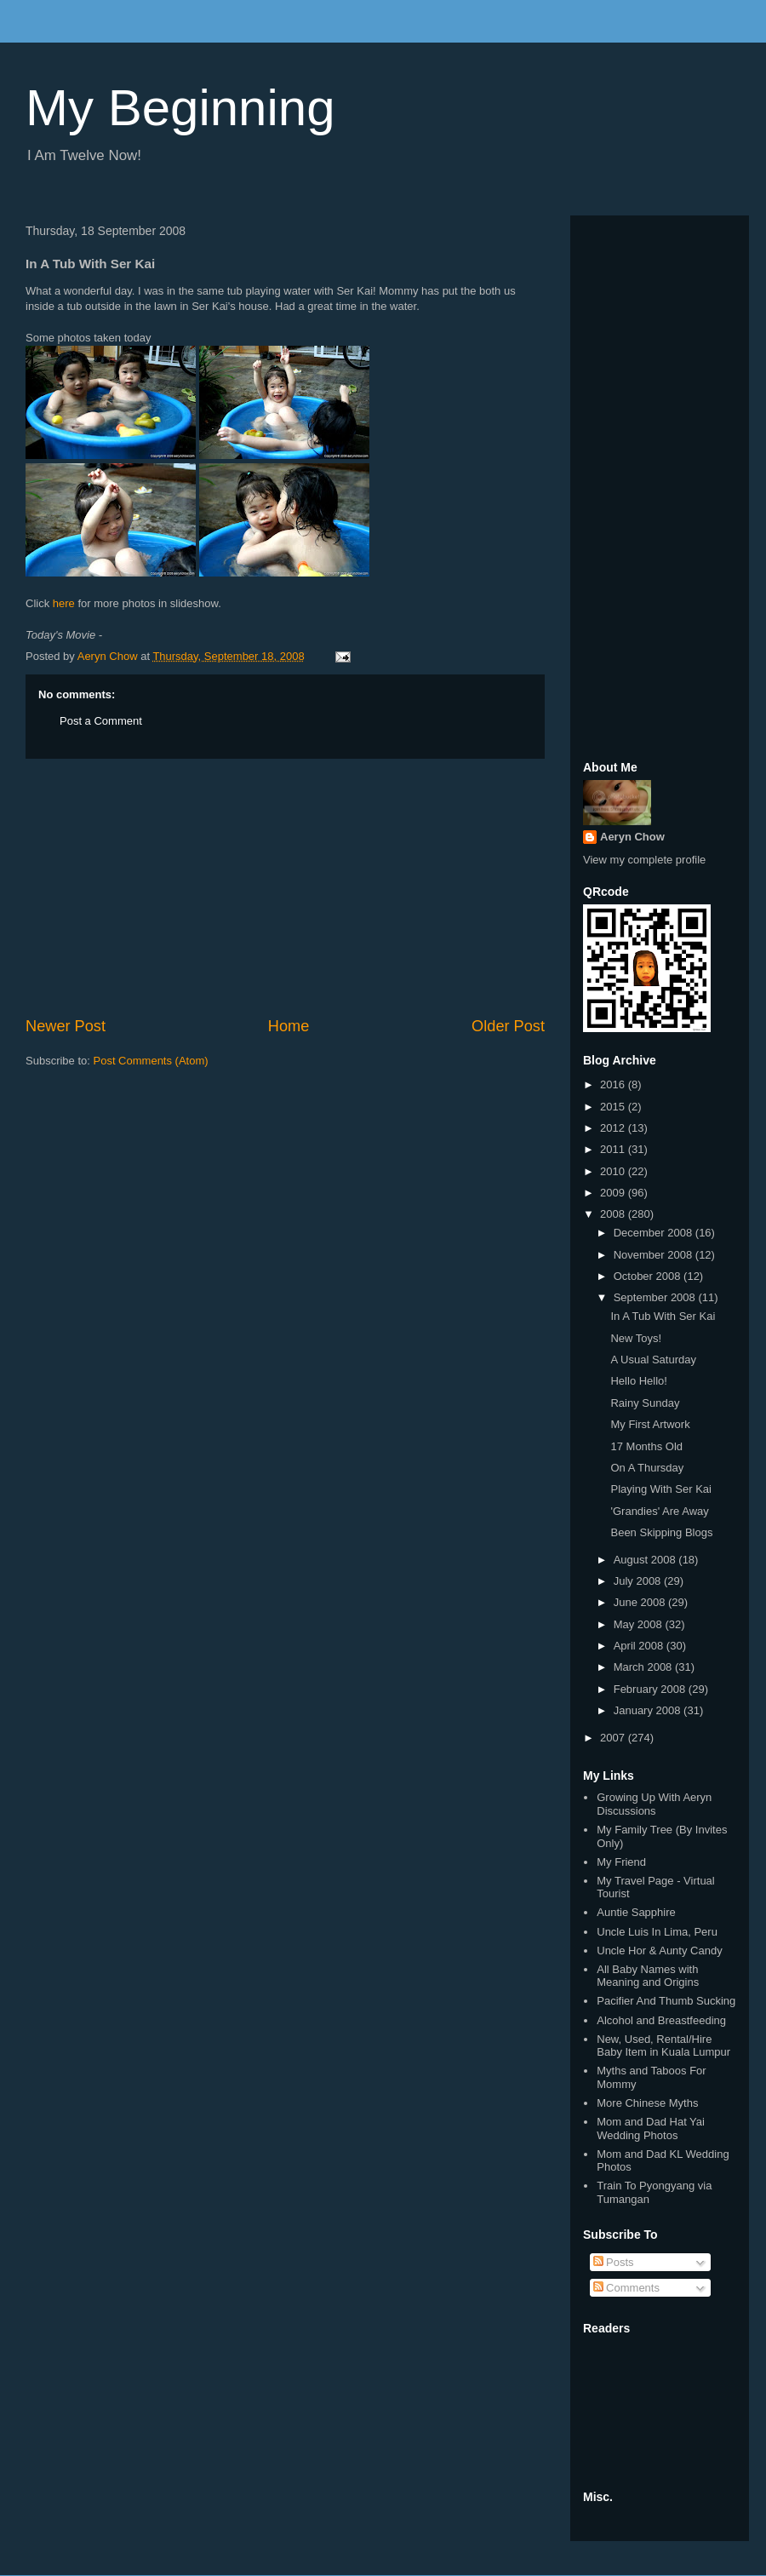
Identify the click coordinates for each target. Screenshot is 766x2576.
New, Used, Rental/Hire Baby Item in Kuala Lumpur (663, 2046)
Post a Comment (101, 720)
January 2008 (648, 1710)
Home (289, 1026)
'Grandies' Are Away (659, 1511)
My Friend (621, 1862)
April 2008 (640, 1645)
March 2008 (644, 1667)
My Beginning (180, 107)
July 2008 (639, 1581)
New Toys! (635, 1338)
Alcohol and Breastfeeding (661, 2020)
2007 (614, 1737)
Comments (626, 2287)
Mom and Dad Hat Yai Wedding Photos (651, 2128)
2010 (614, 1171)
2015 (614, 1106)
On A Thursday (646, 1467)
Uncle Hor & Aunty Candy (659, 1950)
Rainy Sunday (644, 1403)
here (64, 603)
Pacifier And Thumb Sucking (666, 2000)
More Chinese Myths (647, 2103)
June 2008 (641, 1602)
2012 (614, 1128)
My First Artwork (649, 1424)
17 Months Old (646, 1446)
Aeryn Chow (632, 836)
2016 (614, 1084)
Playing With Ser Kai (661, 1489)
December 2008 (654, 1232)
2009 (614, 1192)
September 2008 (656, 1297)
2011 (614, 1149)
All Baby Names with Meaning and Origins (648, 1976)
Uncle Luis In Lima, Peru (657, 1931)
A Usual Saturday (652, 1359)
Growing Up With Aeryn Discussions (654, 1804)
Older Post (508, 1026)
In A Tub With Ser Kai (662, 1316)
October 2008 (648, 1276)
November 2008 (654, 1254)
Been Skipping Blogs (661, 1532)
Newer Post (66, 1026)
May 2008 (640, 1624)
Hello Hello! (638, 1380)
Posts (613, 2262)
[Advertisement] (285, 887)
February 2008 (651, 1689)
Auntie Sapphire (636, 1912)
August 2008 (646, 1559)
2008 (614, 1214)
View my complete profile (644, 859)
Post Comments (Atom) (151, 1060)
